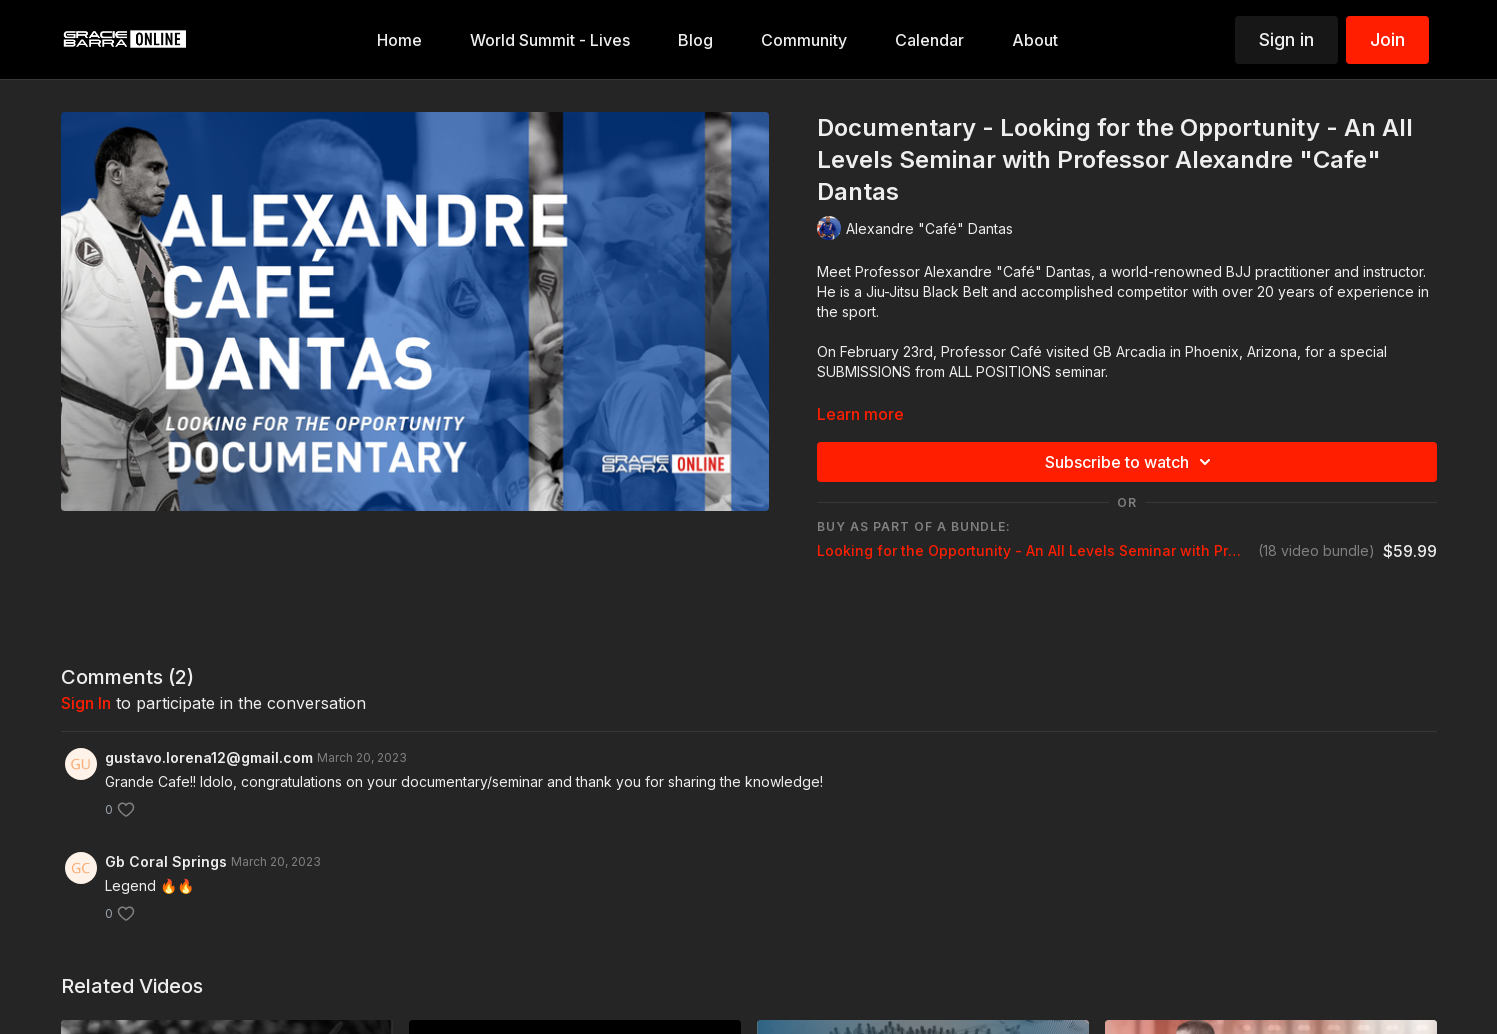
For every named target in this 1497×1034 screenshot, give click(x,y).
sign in (86, 703)
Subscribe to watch (1131, 462)
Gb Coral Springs (166, 861)
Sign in (1286, 39)
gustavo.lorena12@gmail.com (209, 757)
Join (1387, 39)
